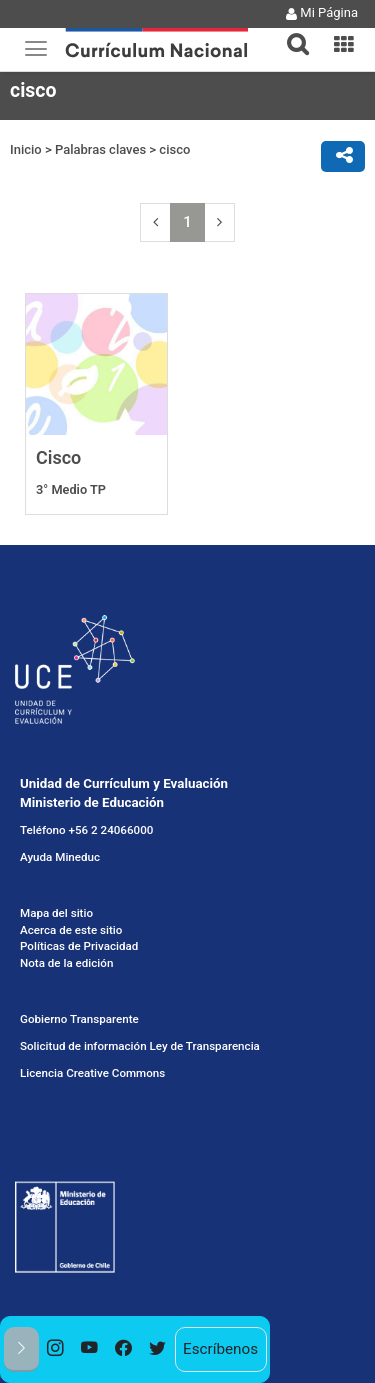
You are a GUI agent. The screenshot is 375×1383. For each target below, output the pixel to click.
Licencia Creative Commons (92, 1073)
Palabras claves (100, 149)
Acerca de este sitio (71, 930)
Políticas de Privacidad (79, 946)
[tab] (290, 32)
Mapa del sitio (56, 913)
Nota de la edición (66, 963)
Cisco (58, 457)
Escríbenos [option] (220, 1349)
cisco (174, 149)
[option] (56, 1349)
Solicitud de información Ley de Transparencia (140, 1046)
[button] (290, 32)
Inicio (26, 149)
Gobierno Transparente (79, 1019)
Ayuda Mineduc (60, 857)
